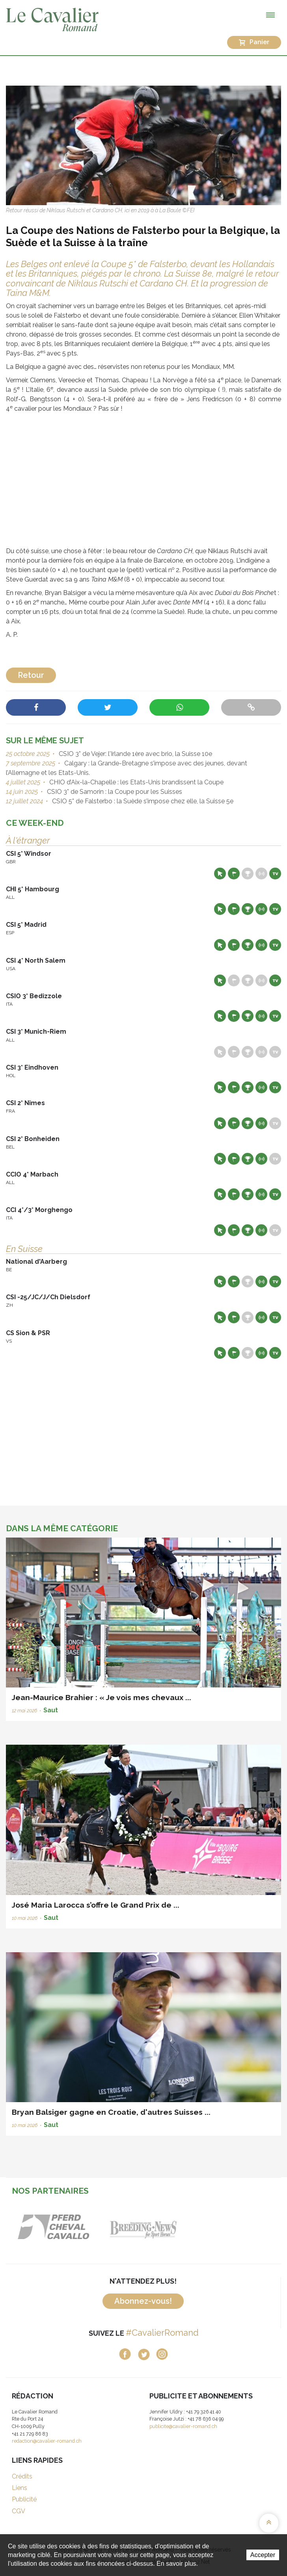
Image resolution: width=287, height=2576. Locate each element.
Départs (234, 873)
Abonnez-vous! (143, 2301)
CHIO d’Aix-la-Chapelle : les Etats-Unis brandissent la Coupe (136, 782)
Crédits (22, 2476)
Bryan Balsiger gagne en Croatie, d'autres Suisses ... (111, 2112)
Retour (31, 675)
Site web (220, 873)
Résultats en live (261, 873)
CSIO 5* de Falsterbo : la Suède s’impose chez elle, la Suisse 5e (141, 801)
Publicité (24, 2499)
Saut (50, 1710)
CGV (18, 2511)
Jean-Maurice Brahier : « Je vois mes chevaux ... (101, 1697)
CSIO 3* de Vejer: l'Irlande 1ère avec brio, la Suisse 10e (134, 754)
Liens (19, 2488)
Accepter (262, 2555)
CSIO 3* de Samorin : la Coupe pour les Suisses (113, 791)
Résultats (247, 873)
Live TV (275, 873)
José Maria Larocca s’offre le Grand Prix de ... (95, 1905)
